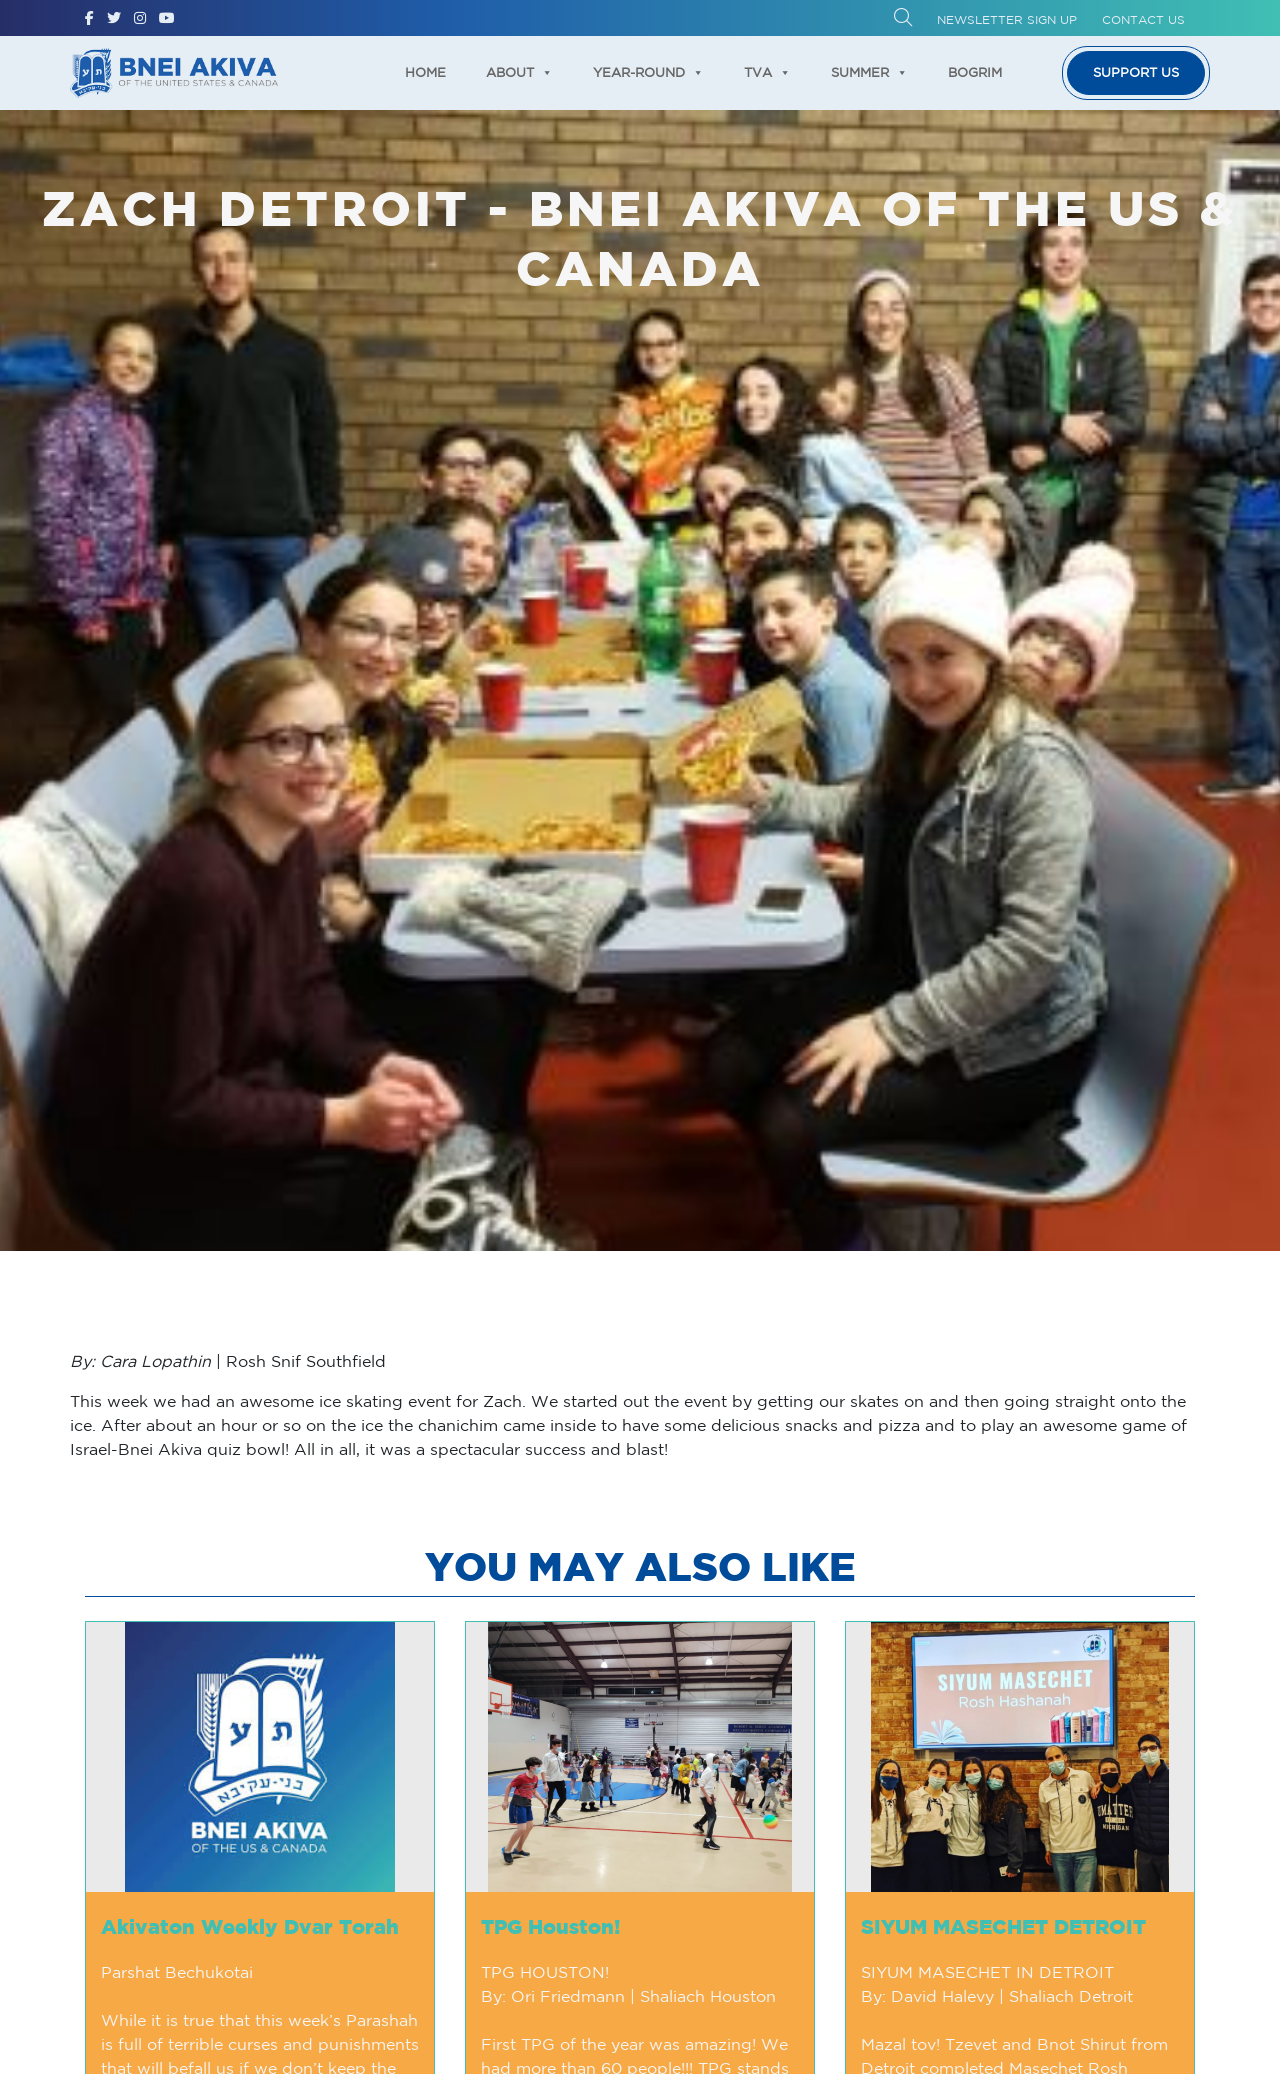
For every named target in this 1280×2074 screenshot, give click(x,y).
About (519, 73)
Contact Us (1143, 19)
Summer (869, 73)
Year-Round (648, 73)
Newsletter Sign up (1007, 19)
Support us (1136, 72)
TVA (767, 73)
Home (425, 72)
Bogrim (975, 72)
